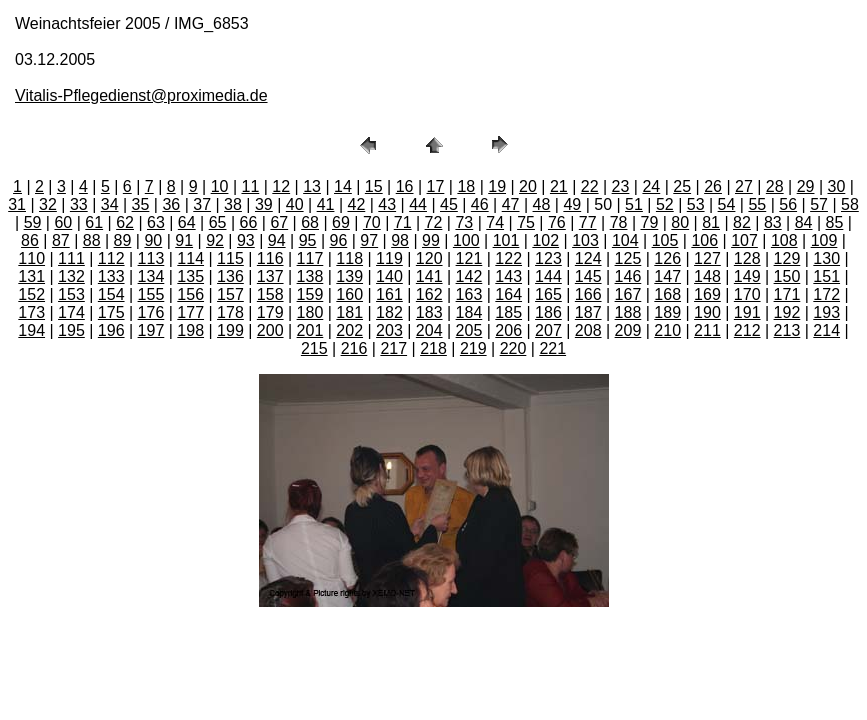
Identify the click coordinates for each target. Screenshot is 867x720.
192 (787, 312)
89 (123, 240)
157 (230, 294)
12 (281, 186)
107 (744, 240)
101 (506, 240)
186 (548, 312)
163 (469, 294)
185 (508, 312)
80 (680, 222)
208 (588, 330)
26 (713, 186)
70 (372, 222)
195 (71, 330)
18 (466, 186)
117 (310, 258)
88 (92, 240)
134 (151, 276)
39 (264, 204)
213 (787, 330)
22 (590, 186)
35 (141, 204)
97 (369, 240)
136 (230, 276)
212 (747, 330)
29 (806, 186)
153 (71, 294)
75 (526, 222)
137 (270, 276)
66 (249, 222)
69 (341, 222)
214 (826, 330)
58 (850, 204)
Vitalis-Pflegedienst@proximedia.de (141, 95)
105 (665, 240)
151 (826, 276)
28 (775, 186)
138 (310, 276)
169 (707, 294)
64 (187, 222)
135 (190, 276)
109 (824, 240)
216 (354, 348)
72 (434, 222)
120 (429, 258)
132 (71, 276)
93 (246, 240)
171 (787, 294)
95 (308, 240)
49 (572, 204)
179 (270, 312)
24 (651, 186)
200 (270, 330)
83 (773, 222)
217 (393, 348)
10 (220, 186)
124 (588, 258)
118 (349, 258)
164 (508, 294)
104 (625, 240)
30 (837, 186)
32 (48, 204)
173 (31, 312)
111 (71, 258)
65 (218, 222)
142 (469, 276)
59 (33, 222)
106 (704, 240)
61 (94, 222)
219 (473, 348)
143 (508, 276)
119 (389, 258)
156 (190, 294)
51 (634, 204)
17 (436, 186)
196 (111, 330)
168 (667, 294)
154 (111, 294)
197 (151, 330)
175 (111, 312)
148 (707, 276)
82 (742, 222)
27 (744, 186)
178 (230, 312)
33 (79, 204)
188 (628, 312)
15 (374, 186)
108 (784, 240)
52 (665, 204)
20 (528, 186)
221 (552, 348)
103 (585, 240)
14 (343, 186)
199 (230, 330)
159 (310, 294)
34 (110, 204)
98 (400, 240)
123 (548, 258)
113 (151, 258)
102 (545, 240)
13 (312, 186)
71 (403, 222)
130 (826, 258)
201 (310, 330)
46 (480, 204)
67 (279, 222)
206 (508, 330)
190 (707, 312)
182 (389, 312)
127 (707, 258)
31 (17, 204)
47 (511, 204)
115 (230, 258)
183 (429, 312)
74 (495, 222)
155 (151, 294)
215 (314, 348)
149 (747, 276)
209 (628, 330)
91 (184, 240)
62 (125, 222)
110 (31, 258)
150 (787, 276)
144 (548, 276)
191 (747, 312)
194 (31, 330)
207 (548, 330)
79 (650, 222)
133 (111, 276)
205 (469, 330)
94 (277, 240)
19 (497, 186)
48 (542, 204)
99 (431, 240)
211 (707, 330)
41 (326, 204)
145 (588, 276)
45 (449, 204)
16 (405, 186)
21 (559, 186)
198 (190, 330)
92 (215, 240)
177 (190, 312)
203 (389, 330)
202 (349, 330)
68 (310, 222)
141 (429, 276)
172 (826, 294)
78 (619, 222)
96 (339, 240)
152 (31, 294)
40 (295, 204)
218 (433, 348)
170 (747, 294)
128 (747, 258)
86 (30, 240)
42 (356, 204)
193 (826, 312)
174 (71, 312)
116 (270, 258)
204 (429, 330)
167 (628, 294)
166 (588, 294)
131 (31, 276)
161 (389, 294)
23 (621, 186)
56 (788, 204)
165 (548, 294)
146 (628, 276)
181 (349, 312)
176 (151, 312)
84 (804, 222)
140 (389, 276)
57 (819, 204)
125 (628, 258)
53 (696, 204)
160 (349, 294)
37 (202, 204)
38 (233, 204)
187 (588, 312)
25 (682, 186)
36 (171, 204)
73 (464, 222)
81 (711, 222)
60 (63, 222)
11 (250, 186)
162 (429, 294)
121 (469, 258)
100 (466, 240)
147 (667, 276)
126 (667, 258)
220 (513, 348)
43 (387, 204)
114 (190, 258)
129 (787, 258)
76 (557, 222)
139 (349, 276)
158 (270, 294)
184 (469, 312)
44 (418, 204)
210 (667, 330)
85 (835, 222)
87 (61, 240)
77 (588, 222)
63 (156, 222)
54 (727, 204)
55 (757, 204)
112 (111, 258)
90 (153, 240)
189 (667, 312)
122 (508, 258)
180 (310, 312)
